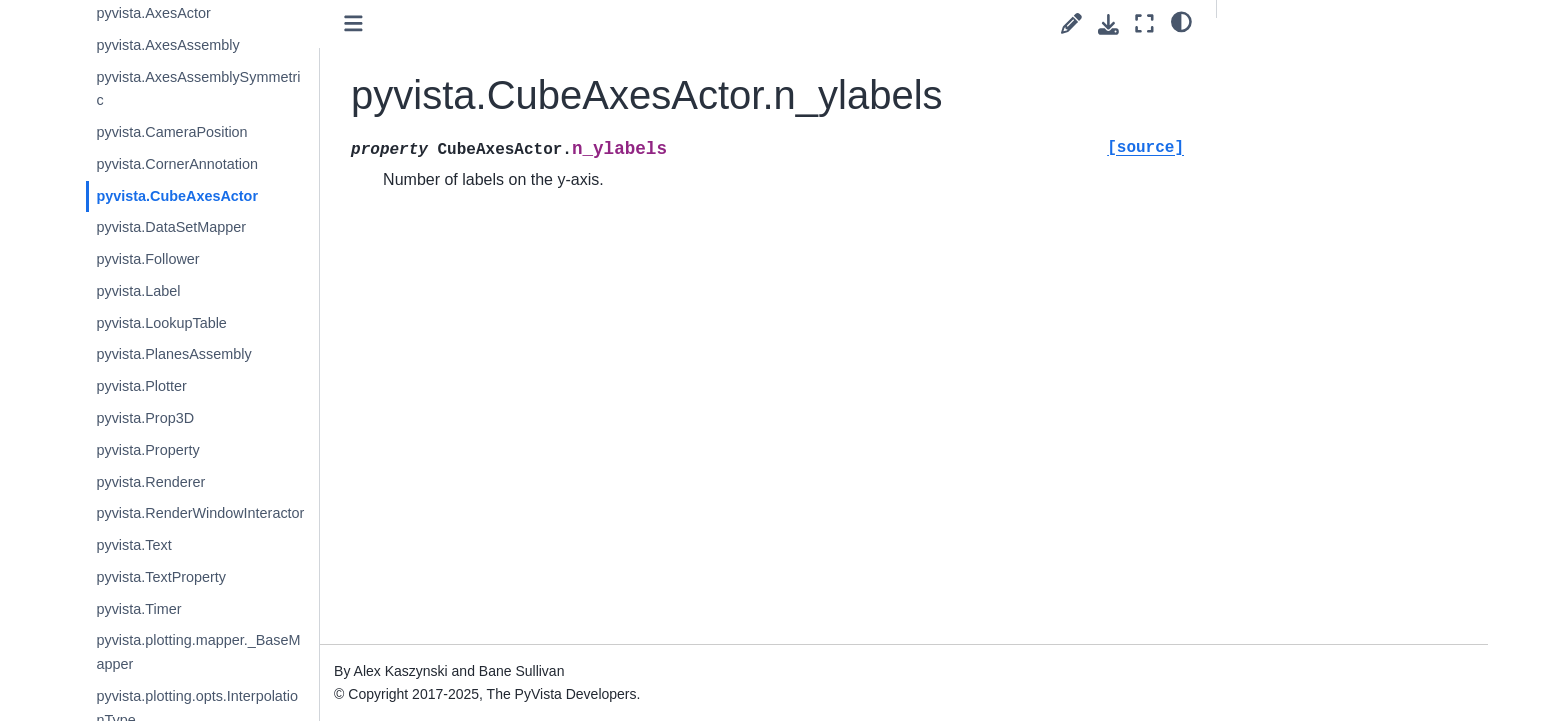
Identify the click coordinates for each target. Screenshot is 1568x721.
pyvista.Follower (189, 259)
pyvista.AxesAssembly (209, 45)
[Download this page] (1108, 24)
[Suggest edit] (1071, 23)
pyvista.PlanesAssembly (215, 354)
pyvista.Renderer (192, 482)
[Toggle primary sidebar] (396, 23)
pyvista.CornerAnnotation (219, 164)
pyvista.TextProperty (203, 577)
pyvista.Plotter (183, 386)
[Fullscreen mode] (1144, 23)
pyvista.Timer (180, 609)
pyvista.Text (175, 545)
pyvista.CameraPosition (213, 132)
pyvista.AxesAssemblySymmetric (240, 89)
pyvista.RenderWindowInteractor (242, 513)
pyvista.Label (180, 291)
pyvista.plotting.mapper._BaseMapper (240, 652)
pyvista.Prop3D (187, 418)
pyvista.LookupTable (203, 323)
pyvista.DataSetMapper (213, 227)
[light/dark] (1181, 21)
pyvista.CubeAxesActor (219, 196)
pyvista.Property (189, 450)
